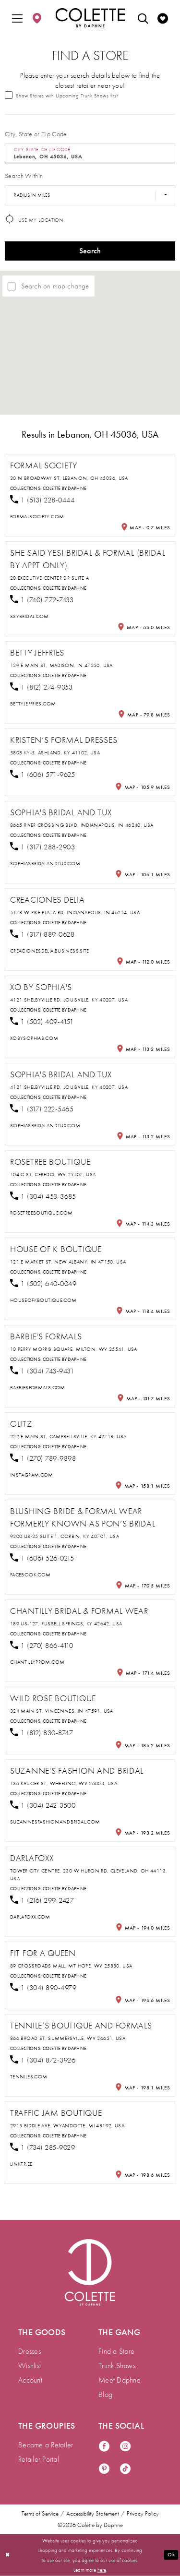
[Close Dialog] (7, 2555)
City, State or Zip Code (36, 134)
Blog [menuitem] (105, 2394)
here (101, 2569)
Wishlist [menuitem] (29, 2366)
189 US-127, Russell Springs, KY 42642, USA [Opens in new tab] (66, 1623)
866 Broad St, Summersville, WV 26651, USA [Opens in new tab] (67, 2038)
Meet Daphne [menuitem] (119, 2380)
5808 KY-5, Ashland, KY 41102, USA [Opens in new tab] (55, 752)
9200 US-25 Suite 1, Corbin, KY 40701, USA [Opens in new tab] (64, 1536)
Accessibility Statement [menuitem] (92, 2513)
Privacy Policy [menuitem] (143, 2513)
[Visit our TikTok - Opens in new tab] (125, 2469)
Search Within (24, 175)
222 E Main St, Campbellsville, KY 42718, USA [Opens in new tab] (68, 1436)
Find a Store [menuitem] (116, 2351)
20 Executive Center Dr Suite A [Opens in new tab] (49, 577)
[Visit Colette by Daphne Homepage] (90, 2272)
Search (90, 251)
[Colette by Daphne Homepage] (90, 17)
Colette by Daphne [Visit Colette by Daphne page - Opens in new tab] (65, 488)
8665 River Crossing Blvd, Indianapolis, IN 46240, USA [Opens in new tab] (82, 825)
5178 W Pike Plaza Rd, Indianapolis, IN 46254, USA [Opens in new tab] (75, 912)
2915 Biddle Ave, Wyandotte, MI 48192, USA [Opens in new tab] (67, 2125)
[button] (17, 18)
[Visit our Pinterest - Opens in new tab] (104, 2469)
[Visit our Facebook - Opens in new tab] (104, 2446)
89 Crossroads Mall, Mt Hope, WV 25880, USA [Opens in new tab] (71, 1965)
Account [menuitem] (30, 2380)
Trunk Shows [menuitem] (116, 2366)
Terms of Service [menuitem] (40, 2513)
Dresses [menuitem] (29, 2351)
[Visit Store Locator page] (37, 18)
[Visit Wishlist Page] (162, 18)
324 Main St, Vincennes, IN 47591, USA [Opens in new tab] (61, 1710)
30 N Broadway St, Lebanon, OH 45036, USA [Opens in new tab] (69, 478)
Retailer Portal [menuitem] (38, 2459)
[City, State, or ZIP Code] (90, 153)
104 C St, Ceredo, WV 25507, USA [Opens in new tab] (53, 1174)
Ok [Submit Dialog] (171, 2554)
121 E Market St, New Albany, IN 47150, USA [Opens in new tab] (68, 1261)
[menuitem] (17, 18)
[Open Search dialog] (143, 18)
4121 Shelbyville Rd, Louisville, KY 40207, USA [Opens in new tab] (69, 999)
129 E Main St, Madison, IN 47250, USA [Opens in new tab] (61, 665)
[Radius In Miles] (90, 195)
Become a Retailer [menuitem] (45, 2445)
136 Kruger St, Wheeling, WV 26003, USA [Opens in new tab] (63, 1783)
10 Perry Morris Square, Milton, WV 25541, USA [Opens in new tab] (73, 1349)
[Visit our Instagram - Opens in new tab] (125, 2446)
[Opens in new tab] (37, 516)
